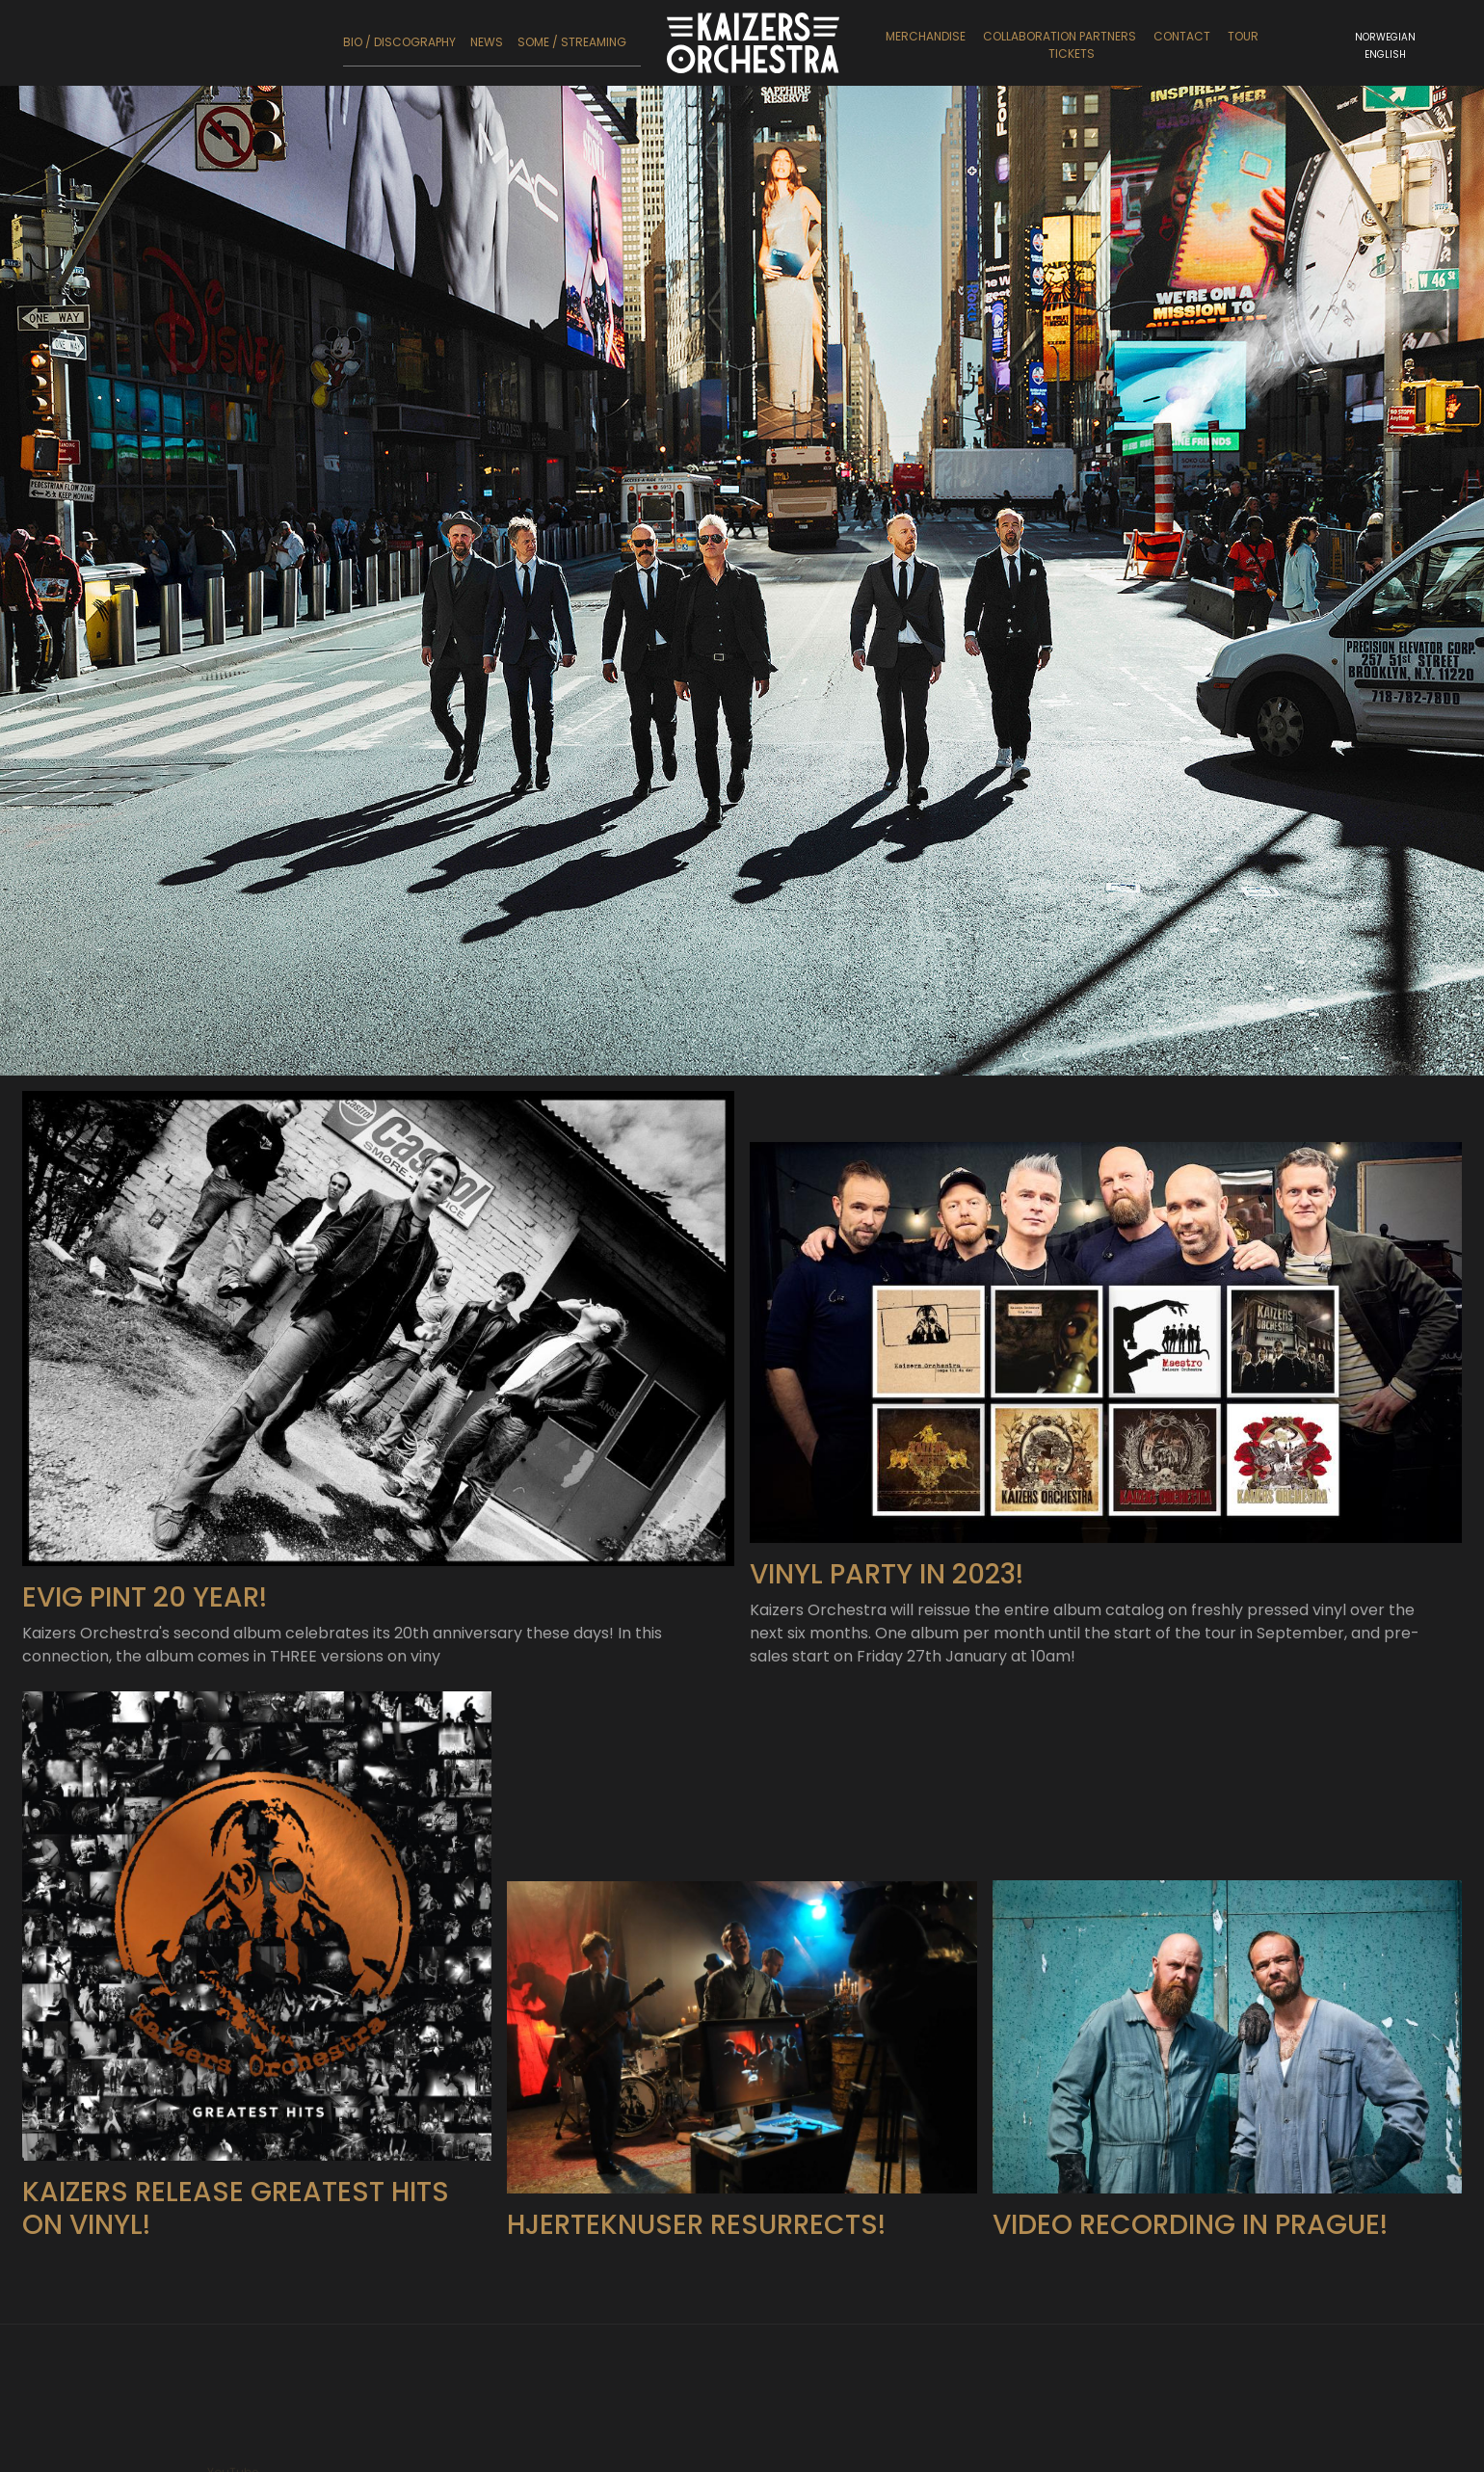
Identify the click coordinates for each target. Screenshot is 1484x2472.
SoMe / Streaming (571, 42)
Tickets (1071, 53)
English (1385, 54)
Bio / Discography (399, 42)
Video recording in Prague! (1190, 2318)
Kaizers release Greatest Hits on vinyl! (235, 2303)
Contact (1181, 36)
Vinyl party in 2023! (886, 1669)
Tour (1243, 36)
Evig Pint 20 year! (144, 1692)
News (486, 42)
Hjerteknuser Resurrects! (696, 2318)
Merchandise (926, 36)
